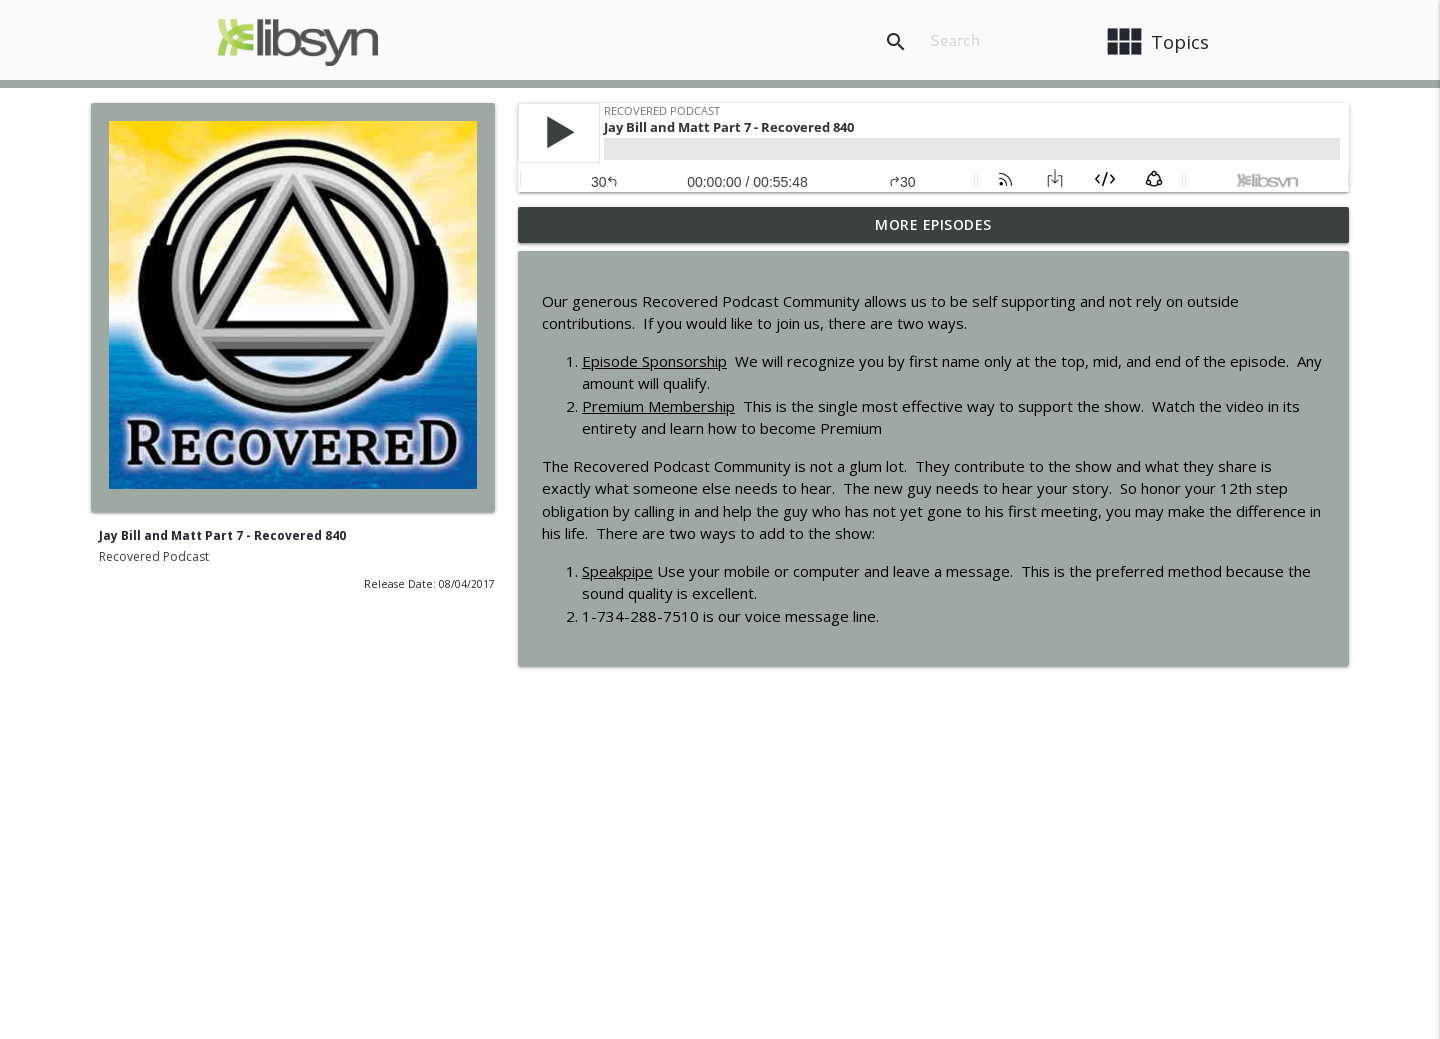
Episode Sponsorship (654, 361)
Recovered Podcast (154, 556)
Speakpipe (617, 571)
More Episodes (933, 224)
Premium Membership (658, 406)
